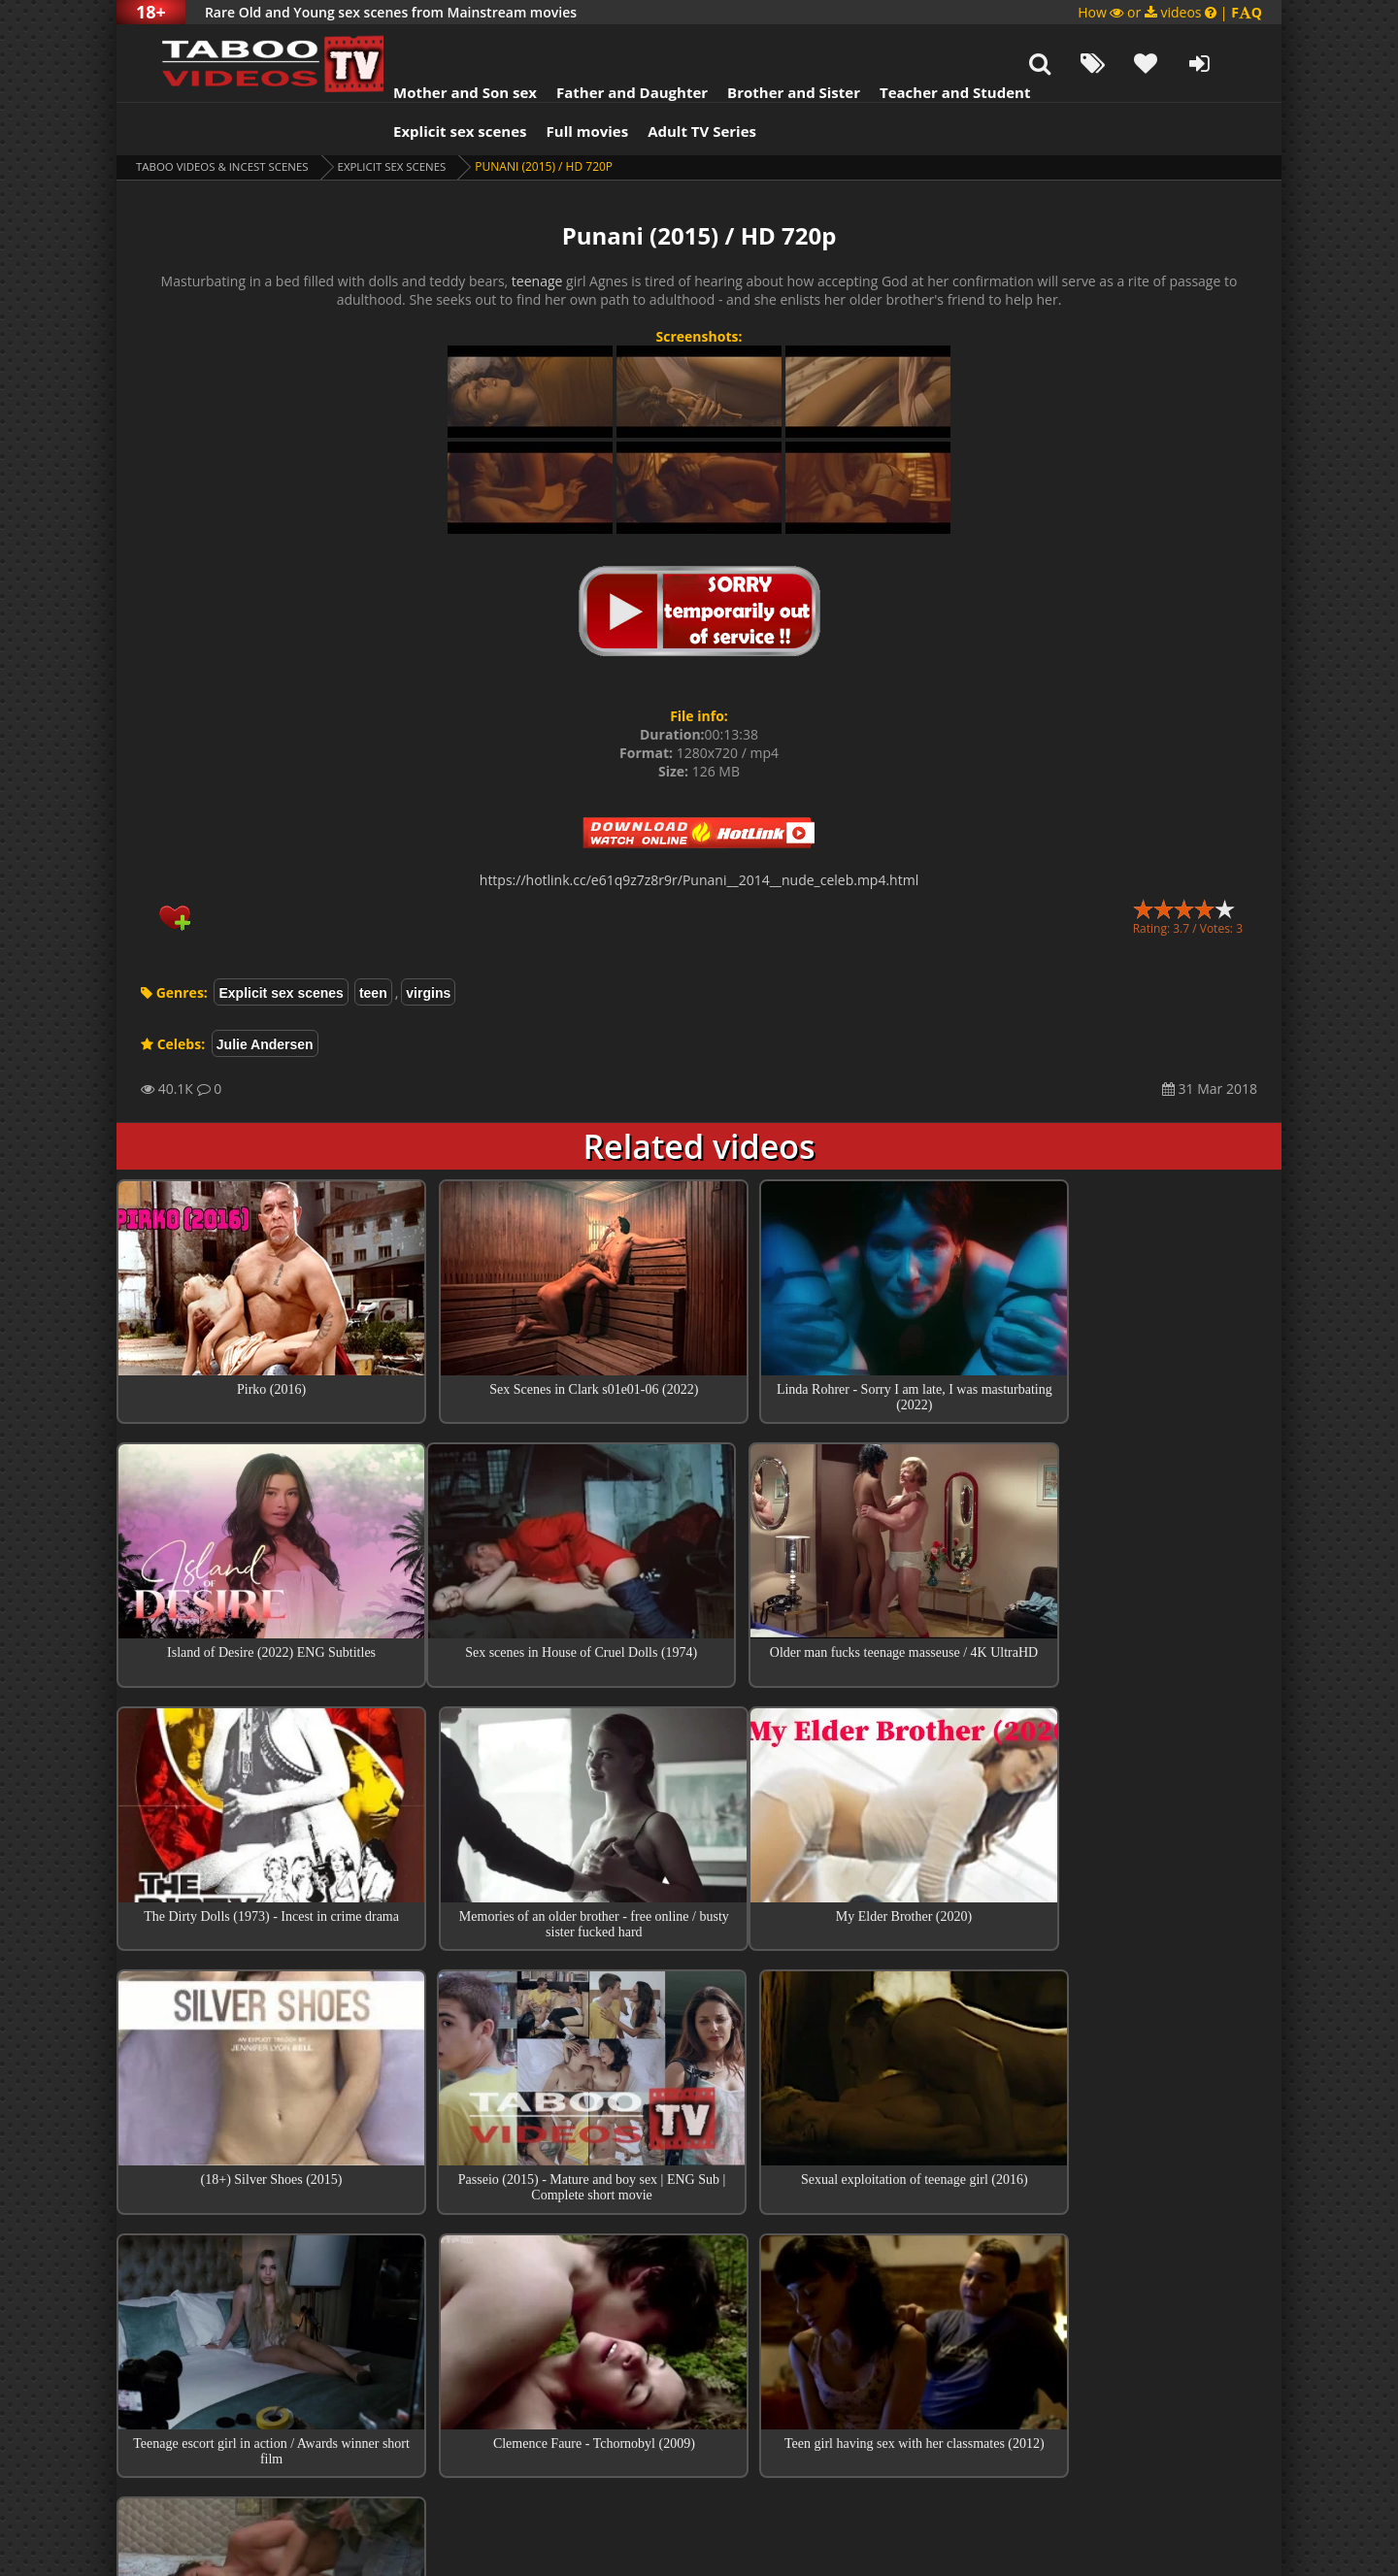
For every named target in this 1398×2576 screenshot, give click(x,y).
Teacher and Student (930, 43)
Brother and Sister (769, 43)
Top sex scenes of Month (699, 2251)
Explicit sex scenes (436, 82)
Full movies (563, 82)
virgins (428, 944)
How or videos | (1170, 12)
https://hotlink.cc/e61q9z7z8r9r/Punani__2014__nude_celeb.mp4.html (699, 831)
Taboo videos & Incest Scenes (226, 118)
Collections (699, 2307)
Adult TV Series (677, 82)
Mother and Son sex (441, 43)
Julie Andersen (265, 996)
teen (373, 944)
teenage (537, 232)
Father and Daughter (607, 43)
